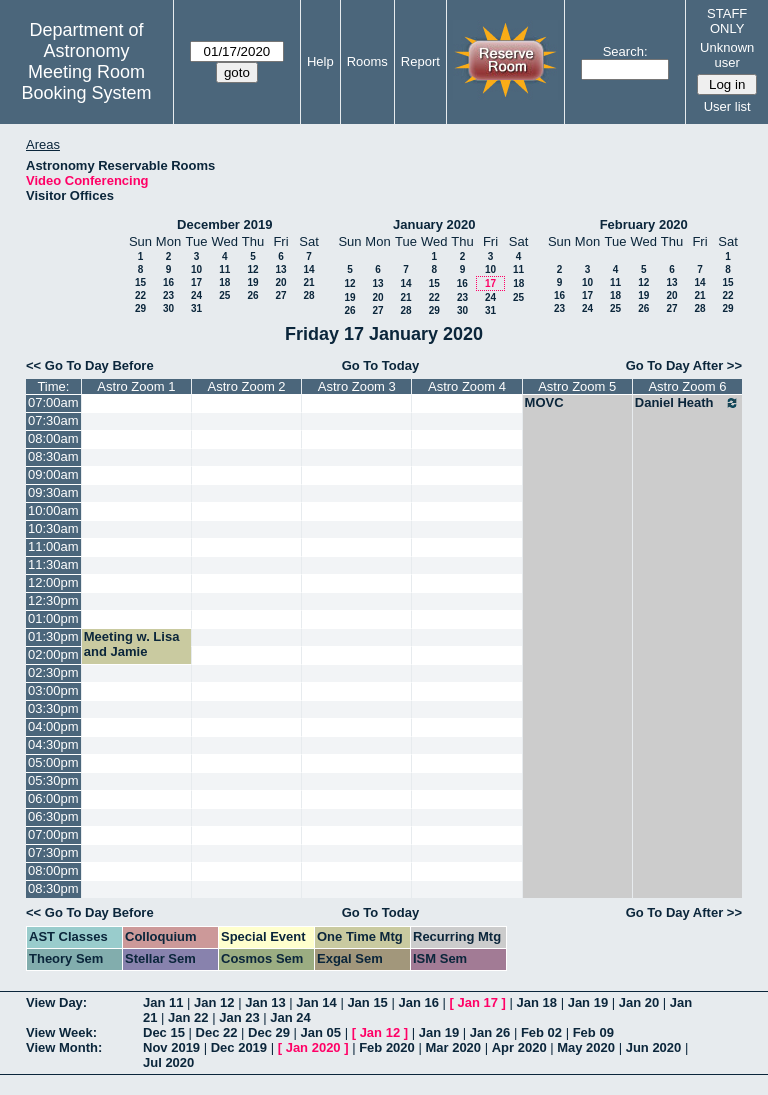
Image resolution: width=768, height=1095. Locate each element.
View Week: (61, 1032)
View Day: (56, 1002)
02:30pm (53, 672)
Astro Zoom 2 (247, 386)
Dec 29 (269, 1032)
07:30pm (53, 852)
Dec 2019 (239, 1047)
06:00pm (53, 798)
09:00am (53, 474)
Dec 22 (217, 1032)
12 (252, 269)
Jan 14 (316, 1002)
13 (280, 269)
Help (320, 61)
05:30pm (53, 780)
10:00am (53, 510)
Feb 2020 (387, 1047)
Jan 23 (239, 1017)
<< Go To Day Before (90, 365)
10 (196, 269)
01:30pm (53, 636)
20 (280, 282)
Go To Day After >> (684, 365)
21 (308, 282)
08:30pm (53, 888)
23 (168, 295)
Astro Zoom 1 (136, 386)
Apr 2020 (519, 1047)
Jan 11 (163, 1002)
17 (196, 282)
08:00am (53, 438)
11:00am (53, 546)
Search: (625, 51)
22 (140, 295)
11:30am (53, 564)
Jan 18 (537, 1002)
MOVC (544, 402)
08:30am (53, 456)
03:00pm (53, 690)
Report (420, 61)
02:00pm (53, 654)
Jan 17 (478, 1002)
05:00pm (53, 762)
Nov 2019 (171, 1047)
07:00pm (53, 834)
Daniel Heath (687, 403)
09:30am (53, 492)
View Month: (64, 1047)
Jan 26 (490, 1032)
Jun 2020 (654, 1047)
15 (140, 282)
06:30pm (53, 816)
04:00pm (53, 726)
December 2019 (224, 224)
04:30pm (53, 744)
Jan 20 (639, 1002)
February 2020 (644, 224)
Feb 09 (593, 1032)
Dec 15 (164, 1032)
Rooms (367, 61)
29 (140, 308)
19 (252, 282)
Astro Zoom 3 (357, 386)
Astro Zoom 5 (577, 386)
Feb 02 (541, 1032)
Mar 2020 (453, 1047)
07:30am (53, 420)
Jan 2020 (313, 1047)
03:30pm (53, 708)
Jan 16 (418, 1002)
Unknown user (727, 55)
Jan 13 (265, 1002)
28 (308, 295)
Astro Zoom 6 (687, 386)
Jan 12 (214, 1002)
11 (224, 269)
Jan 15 (367, 1002)
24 (196, 295)
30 (168, 308)
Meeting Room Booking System (86, 82)
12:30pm (53, 600)
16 (168, 282)
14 (308, 269)
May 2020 (586, 1047)
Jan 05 (321, 1032)
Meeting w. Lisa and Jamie (132, 644)
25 (224, 295)
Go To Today (381, 365)
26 (252, 295)
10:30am (53, 528)
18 (224, 282)
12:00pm (53, 582)
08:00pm (53, 870)
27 (280, 295)
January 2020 (434, 224)
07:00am (53, 402)
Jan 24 (290, 1017)
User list (727, 106)
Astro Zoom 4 (467, 386)
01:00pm (53, 618)
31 (196, 308)
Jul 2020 (168, 1062)
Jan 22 (188, 1017)
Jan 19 (588, 1002)
